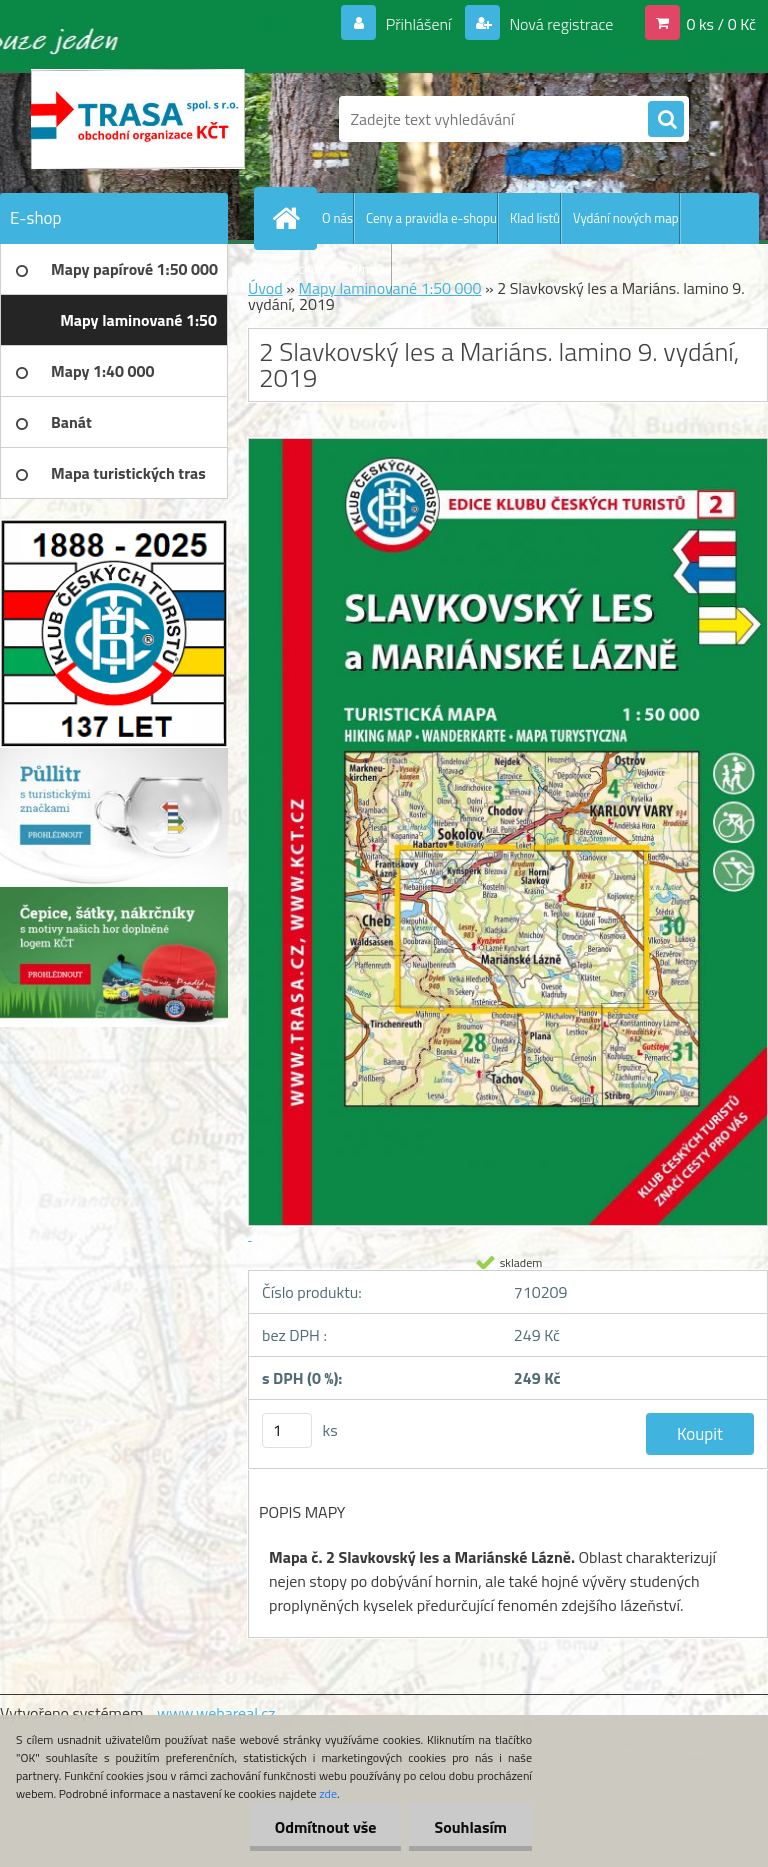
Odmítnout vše (326, 1827)
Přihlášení (418, 24)
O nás (337, 218)
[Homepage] (290, 218)
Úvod (265, 288)
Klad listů (535, 218)
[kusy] (287, 1430)
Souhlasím (470, 1827)
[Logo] (137, 119)
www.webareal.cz (216, 1713)
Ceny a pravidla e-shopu (431, 218)
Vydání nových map (626, 218)
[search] (666, 120)
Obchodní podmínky (337, 269)
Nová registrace (560, 24)
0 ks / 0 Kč (721, 24)
